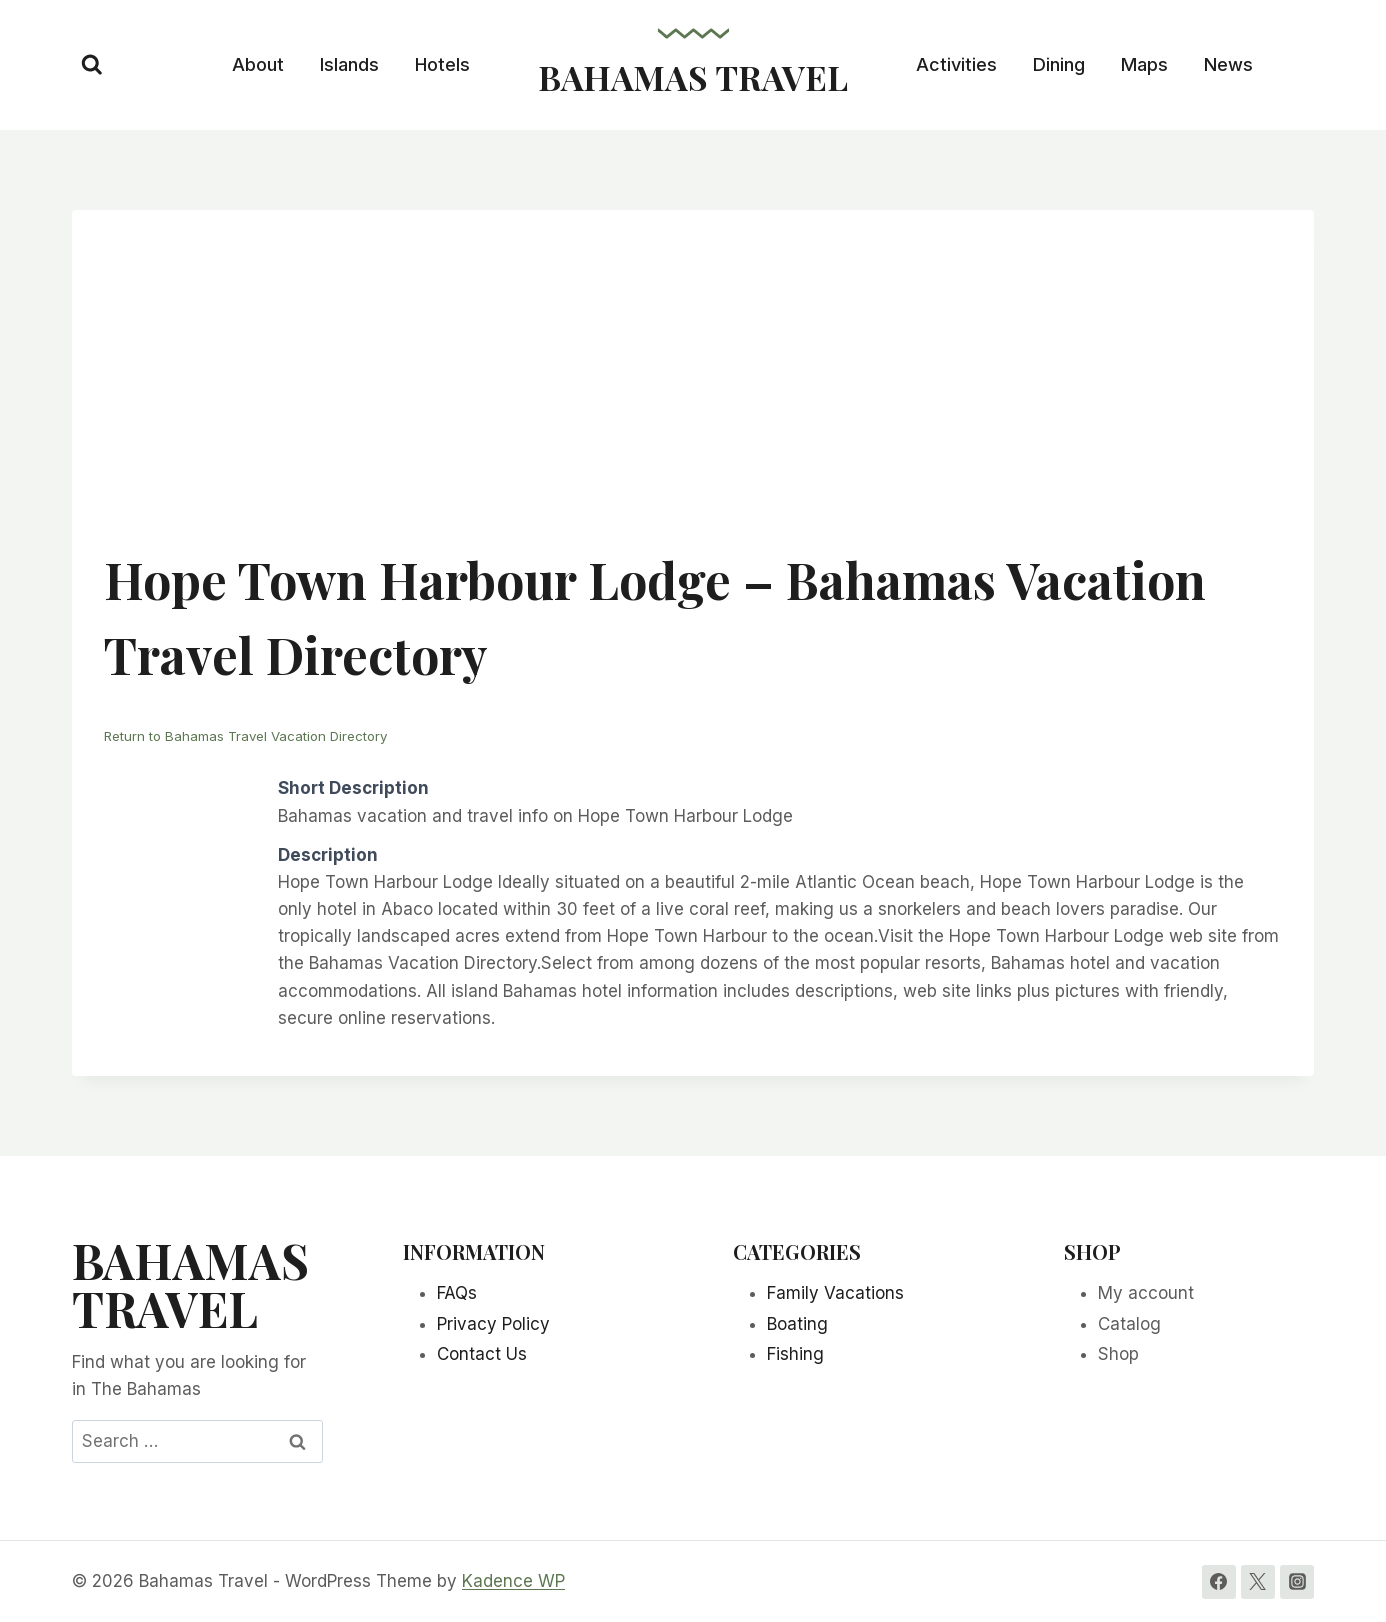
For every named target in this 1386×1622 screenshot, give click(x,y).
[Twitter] (1258, 1581)
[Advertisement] (693, 392)
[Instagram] (1297, 1581)
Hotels (442, 64)
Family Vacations (835, 1293)
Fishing (795, 1354)
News (1228, 64)
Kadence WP (513, 1581)
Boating (797, 1323)
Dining (1059, 64)
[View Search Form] (92, 65)
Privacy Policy (493, 1323)
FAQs (457, 1293)
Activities (956, 64)
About (258, 64)
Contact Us (482, 1354)
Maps (1144, 64)
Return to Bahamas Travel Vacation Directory (255, 735)
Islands (349, 64)
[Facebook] (1219, 1581)
